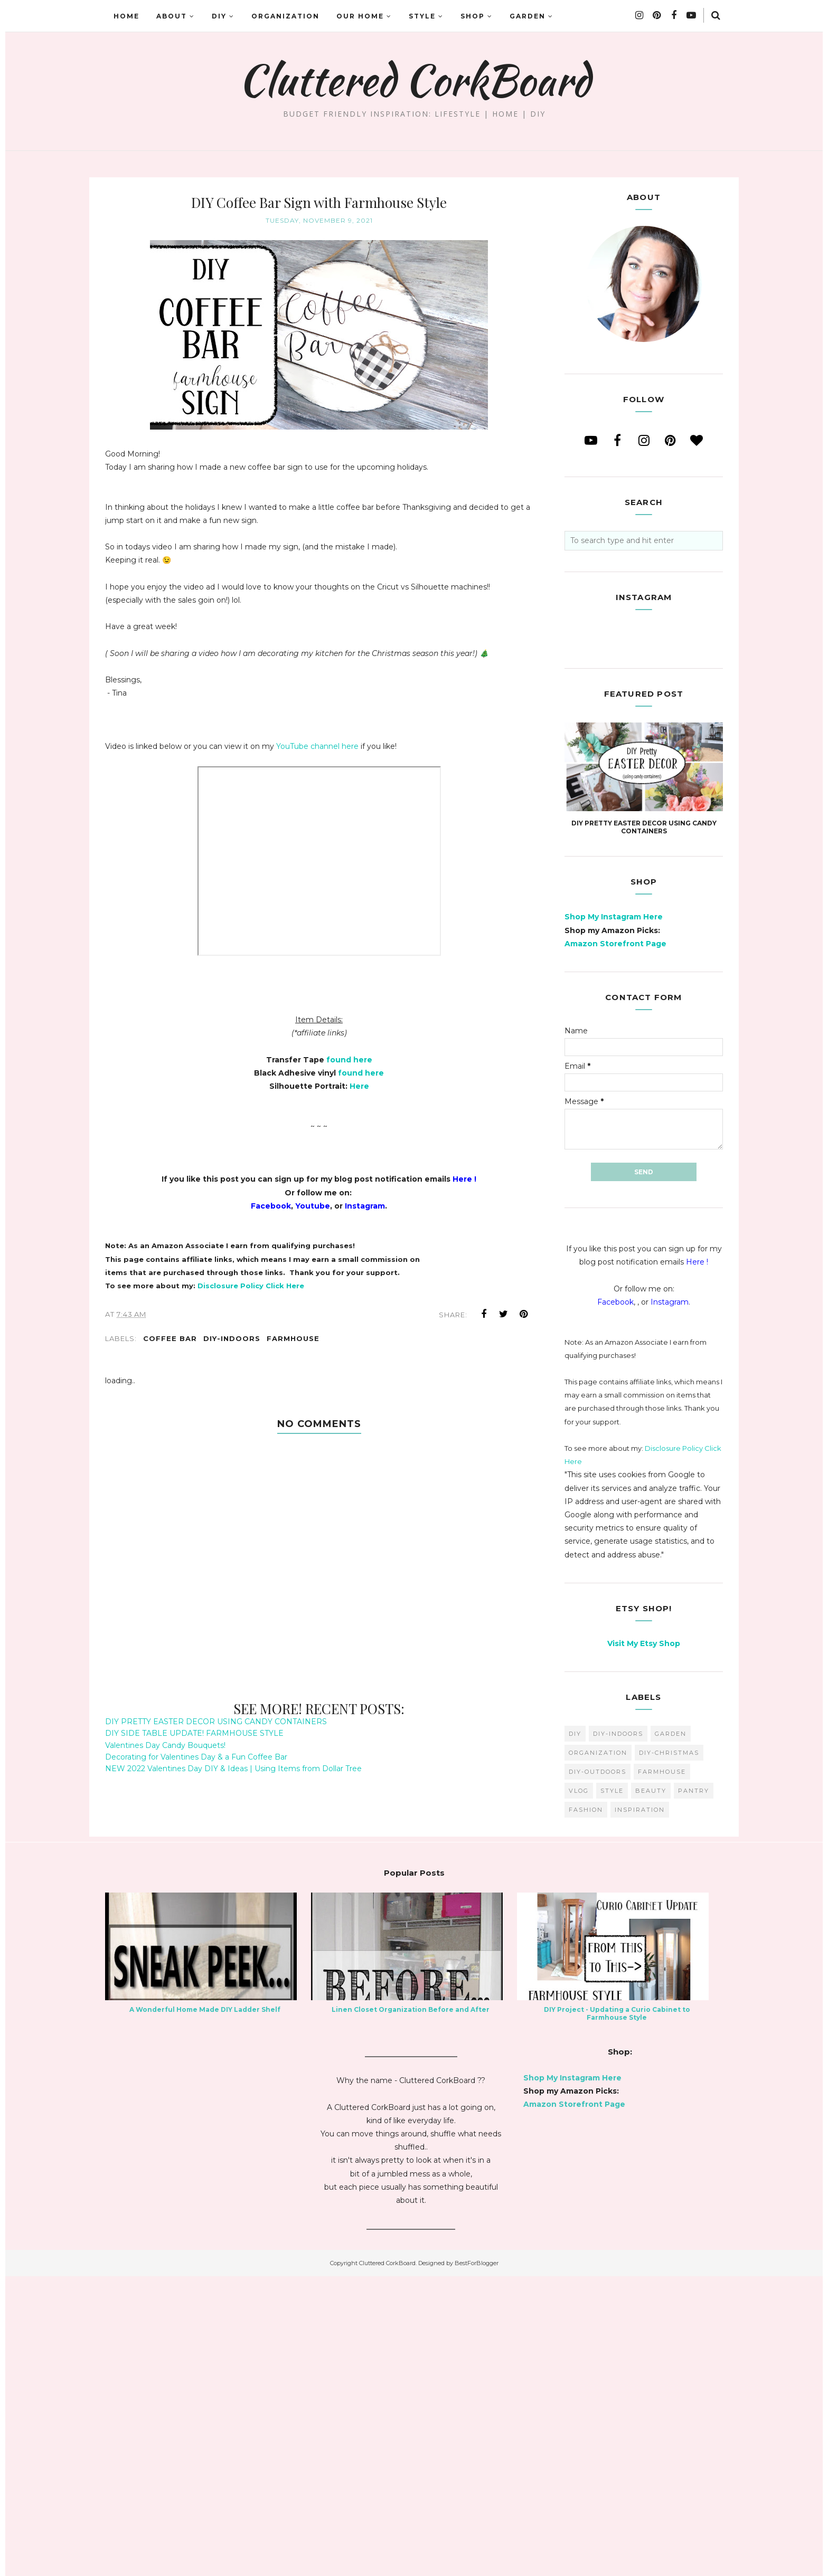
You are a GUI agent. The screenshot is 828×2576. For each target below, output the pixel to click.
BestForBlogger (476, 2563)
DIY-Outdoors (597, 2071)
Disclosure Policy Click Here (250, 1285)
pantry (693, 2090)
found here (349, 1059)
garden (670, 2033)
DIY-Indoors (231, 1338)
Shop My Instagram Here (613, 1216)
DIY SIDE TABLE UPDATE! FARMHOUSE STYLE (194, 1733)
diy (575, 2033)
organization (598, 2052)
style (612, 2090)
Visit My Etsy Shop (643, 1943)
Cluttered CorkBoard (414, 79)
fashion (586, 2109)
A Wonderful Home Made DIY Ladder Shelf (204, 2309)
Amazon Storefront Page (615, 1243)
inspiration (640, 2109)
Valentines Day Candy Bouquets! (165, 1745)
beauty (650, 2090)
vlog (579, 2090)
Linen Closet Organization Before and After (411, 2309)
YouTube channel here (317, 746)
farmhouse (293, 1338)
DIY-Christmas (669, 2052)
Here (359, 1086)
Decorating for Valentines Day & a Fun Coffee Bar (196, 1757)
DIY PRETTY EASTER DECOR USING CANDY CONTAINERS (216, 1721)
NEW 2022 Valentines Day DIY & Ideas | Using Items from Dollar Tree (233, 1768)
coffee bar (170, 1338)
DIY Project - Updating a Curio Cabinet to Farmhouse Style (617, 2313)
